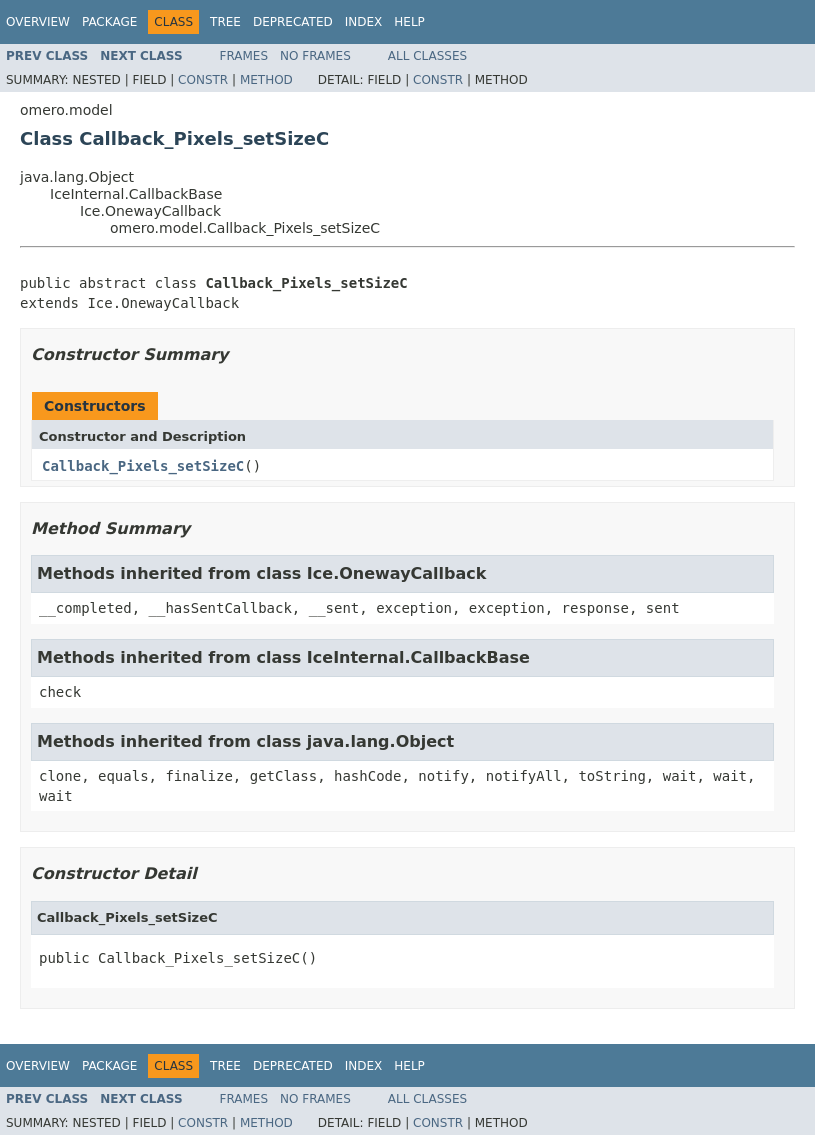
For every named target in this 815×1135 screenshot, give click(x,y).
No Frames (315, 56)
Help (409, 22)
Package (109, 22)
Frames (244, 56)
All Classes (427, 56)
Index (364, 22)
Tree (225, 22)
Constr (203, 80)
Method (266, 80)
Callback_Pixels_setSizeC (143, 466)
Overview (38, 22)
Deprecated (293, 22)
